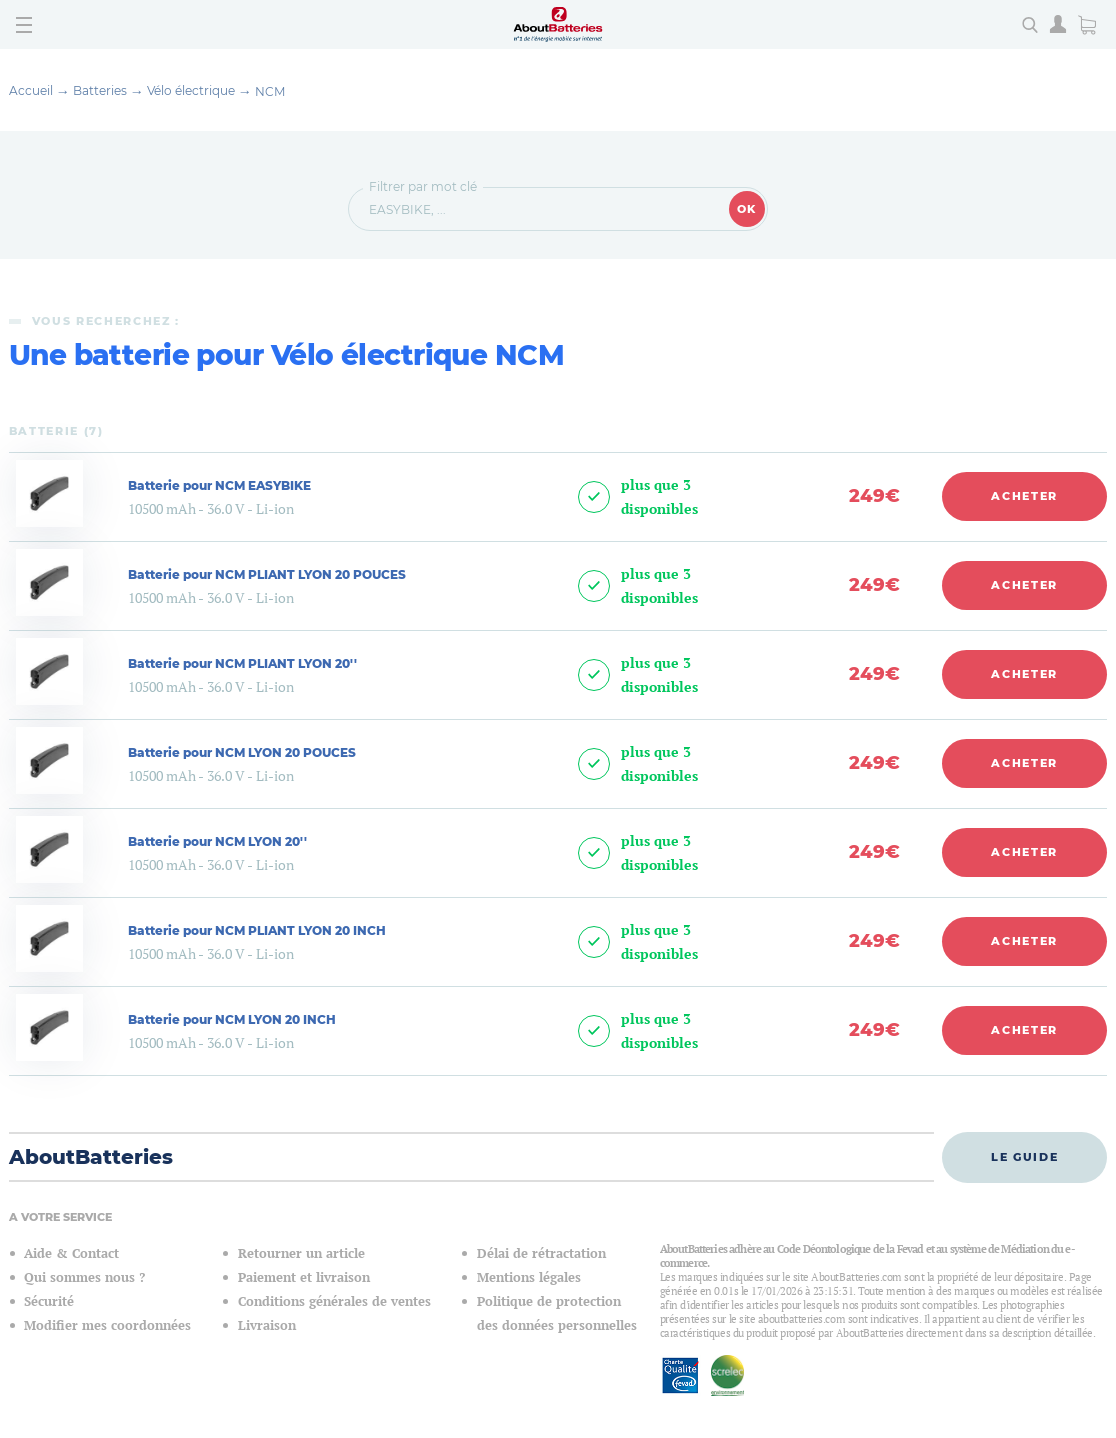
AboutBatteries (91, 1157)
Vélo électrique (191, 90)
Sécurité (49, 1301)
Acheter (1024, 496)
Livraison (267, 1325)
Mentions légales (529, 1277)
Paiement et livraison (304, 1277)
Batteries (100, 90)
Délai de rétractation (541, 1253)
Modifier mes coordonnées (107, 1325)
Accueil (31, 90)
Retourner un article (301, 1253)
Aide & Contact (71, 1253)
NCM (270, 91)
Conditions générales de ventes (334, 1301)
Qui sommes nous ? (84, 1277)
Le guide (1024, 1157)
